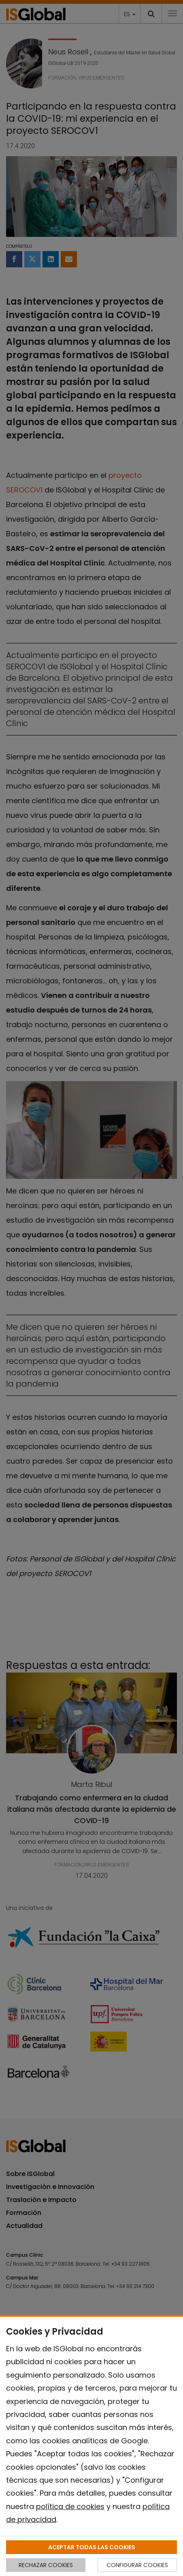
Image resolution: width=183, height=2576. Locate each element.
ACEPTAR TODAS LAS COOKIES (91, 2547)
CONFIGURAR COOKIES (137, 2565)
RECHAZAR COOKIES (46, 2565)
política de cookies (70, 2506)
